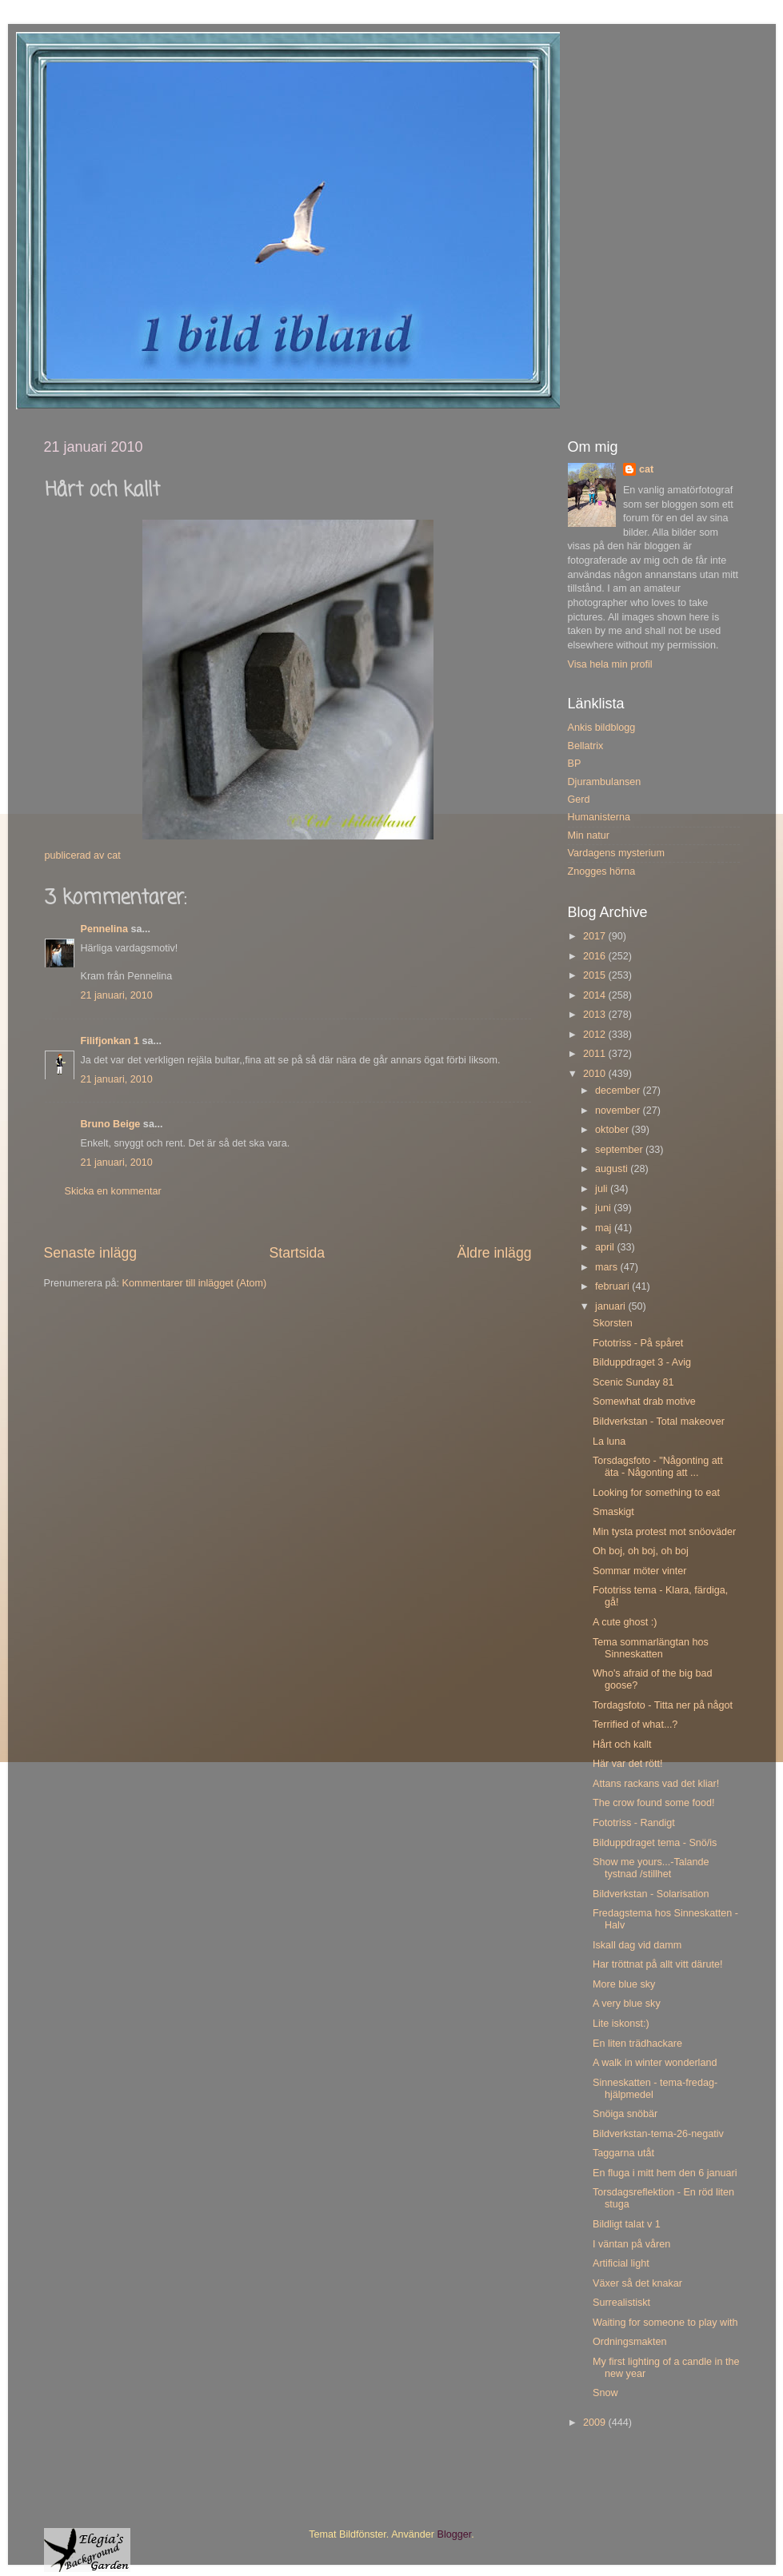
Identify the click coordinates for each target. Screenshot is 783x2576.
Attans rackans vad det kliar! (656, 1783)
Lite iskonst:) (621, 2023)
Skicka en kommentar (113, 1191)
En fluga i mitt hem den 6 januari (665, 2173)
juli (602, 1188)
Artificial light (621, 2263)
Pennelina (105, 929)
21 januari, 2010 (117, 995)
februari (613, 1286)
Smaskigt (613, 1511)
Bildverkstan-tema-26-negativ (658, 2133)
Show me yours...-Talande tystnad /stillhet (651, 1868)
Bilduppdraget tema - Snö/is (655, 1842)
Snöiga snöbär (625, 2113)
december (619, 1090)
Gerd (579, 799)
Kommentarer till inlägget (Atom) (194, 1283)
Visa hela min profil (610, 664)
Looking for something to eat (656, 1492)
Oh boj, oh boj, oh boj (641, 1551)
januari (611, 1306)
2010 (596, 1073)
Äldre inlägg (494, 1253)
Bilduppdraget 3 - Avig (642, 1362)
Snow (605, 2393)
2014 (596, 995)
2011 (596, 1053)
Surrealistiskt (621, 2302)
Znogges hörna (602, 871)
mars (607, 1267)
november (619, 1110)
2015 (596, 975)
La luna (609, 1441)
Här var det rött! (628, 1763)
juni (604, 1208)
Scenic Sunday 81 (633, 1382)
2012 (596, 1034)
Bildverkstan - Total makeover (659, 1421)
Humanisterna (599, 817)
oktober (613, 1129)
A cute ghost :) (625, 1622)
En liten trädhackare (637, 2043)
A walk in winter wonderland (655, 2062)
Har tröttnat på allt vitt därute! (657, 1964)
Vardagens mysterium (616, 853)
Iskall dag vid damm (637, 1945)
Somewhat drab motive (644, 1401)
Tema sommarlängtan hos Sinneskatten (651, 1648)
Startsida (297, 1253)
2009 (596, 2422)
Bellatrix (586, 746)
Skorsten (613, 1323)
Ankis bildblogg (602, 727)
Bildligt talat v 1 (627, 2224)
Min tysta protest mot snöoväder (664, 1531)
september (620, 1149)
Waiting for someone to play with (665, 2322)
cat (646, 469)
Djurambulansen (604, 782)
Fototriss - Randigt (634, 1822)
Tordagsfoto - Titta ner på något (663, 1705)
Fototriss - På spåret (638, 1343)
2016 (596, 956)
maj (604, 1228)
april (606, 1247)
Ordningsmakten (629, 2341)
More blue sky (624, 1984)
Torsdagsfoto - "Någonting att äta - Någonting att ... (658, 1466)
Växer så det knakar (637, 2283)
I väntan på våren (631, 2244)
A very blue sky (627, 2003)
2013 (596, 1014)
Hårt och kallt (622, 1744)
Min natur (589, 835)
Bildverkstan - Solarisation (651, 1894)
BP (574, 763)
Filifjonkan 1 (110, 1041)
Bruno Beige (111, 1124)
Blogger (454, 2534)
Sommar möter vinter (640, 1571)
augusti (612, 1168)
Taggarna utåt (623, 2153)
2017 (596, 936)
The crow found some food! (654, 1802)
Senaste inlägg (91, 1253)
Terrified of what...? (635, 1724)
